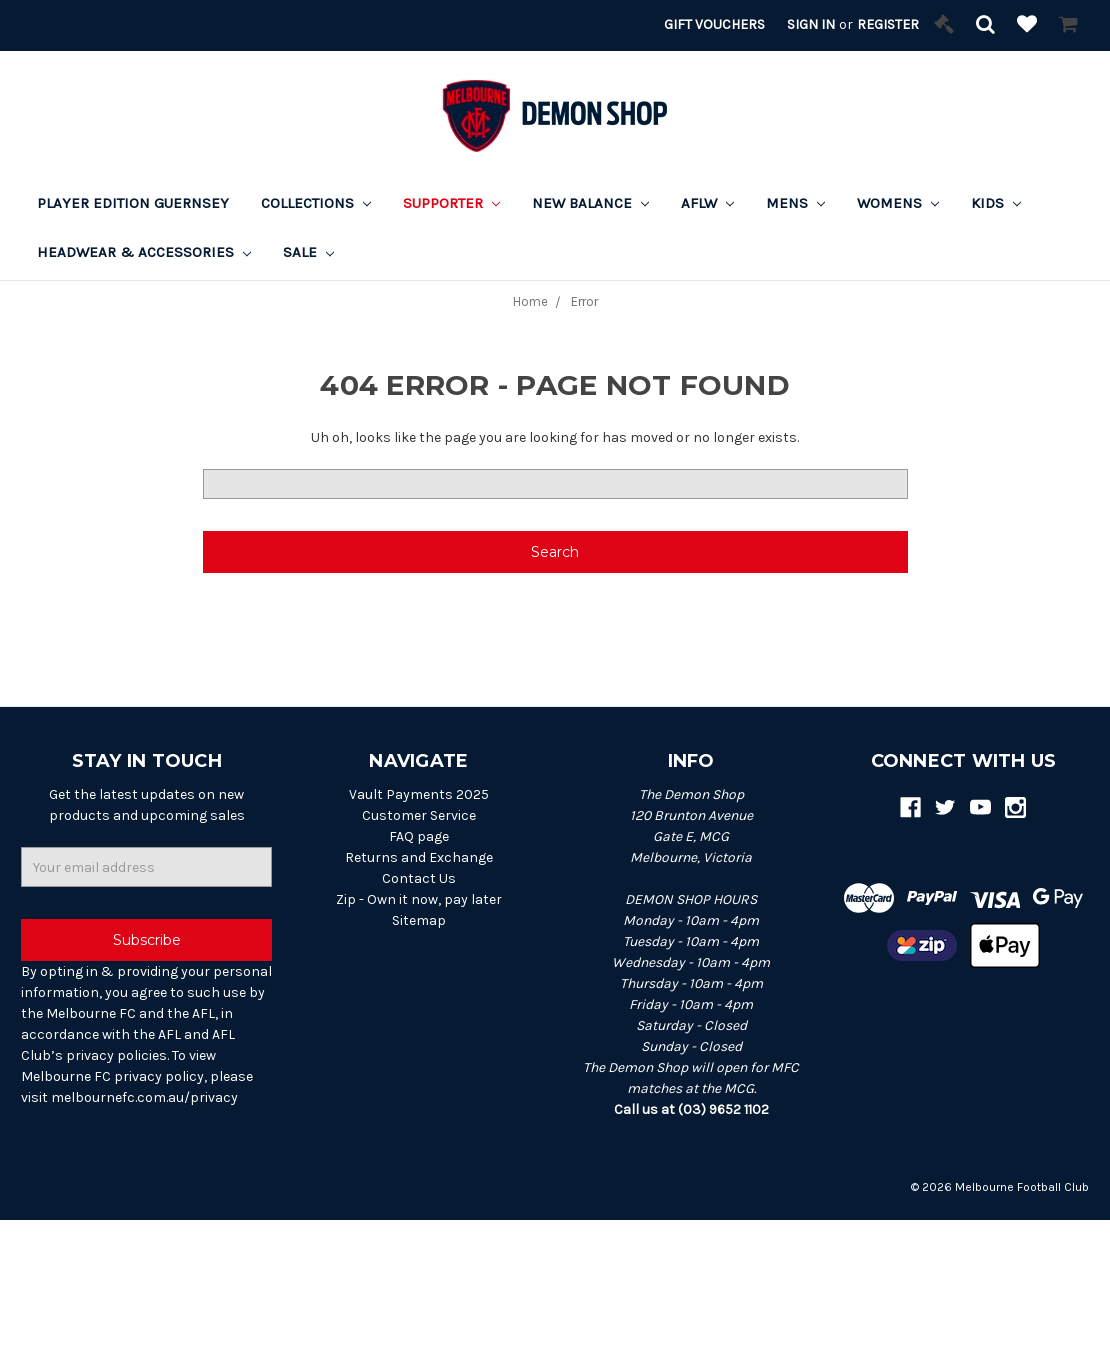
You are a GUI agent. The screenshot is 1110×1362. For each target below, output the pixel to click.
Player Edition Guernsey (133, 203)
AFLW (707, 203)
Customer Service (419, 815)
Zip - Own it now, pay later (419, 899)
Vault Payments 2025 (419, 794)
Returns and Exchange (419, 857)
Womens (898, 203)
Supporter (451, 203)
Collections (316, 203)
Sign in (811, 24)
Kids (996, 203)
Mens (795, 203)
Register (888, 24)
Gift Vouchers (714, 24)
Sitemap (419, 920)
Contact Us (419, 878)
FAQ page (419, 836)
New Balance (590, 203)
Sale (308, 252)
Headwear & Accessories (144, 252)
